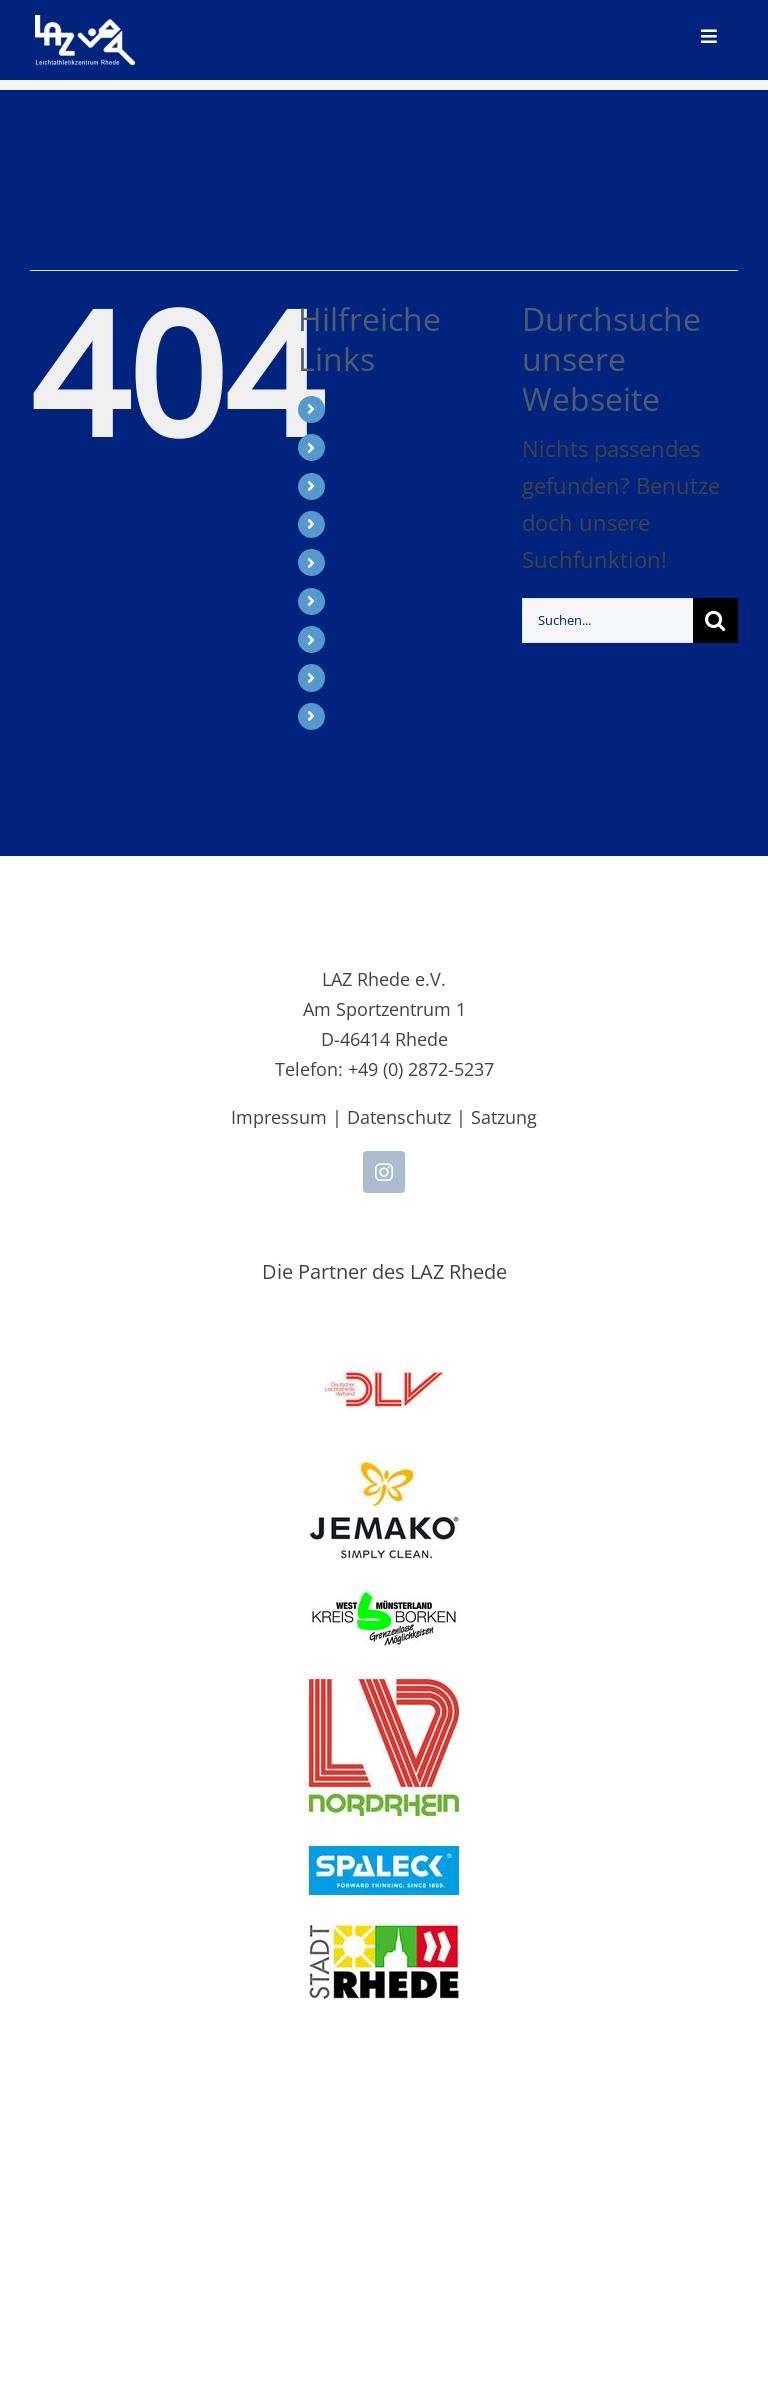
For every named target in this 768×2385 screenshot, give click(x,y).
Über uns (371, 677)
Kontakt (365, 716)
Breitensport (384, 562)
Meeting (366, 486)
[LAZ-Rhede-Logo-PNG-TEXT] (85, 26)
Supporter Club (394, 601)
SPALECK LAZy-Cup (406, 524)
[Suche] (715, 620)
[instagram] (384, 1172)
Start (354, 409)
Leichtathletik (386, 447)
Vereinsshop (383, 639)
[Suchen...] (607, 620)
